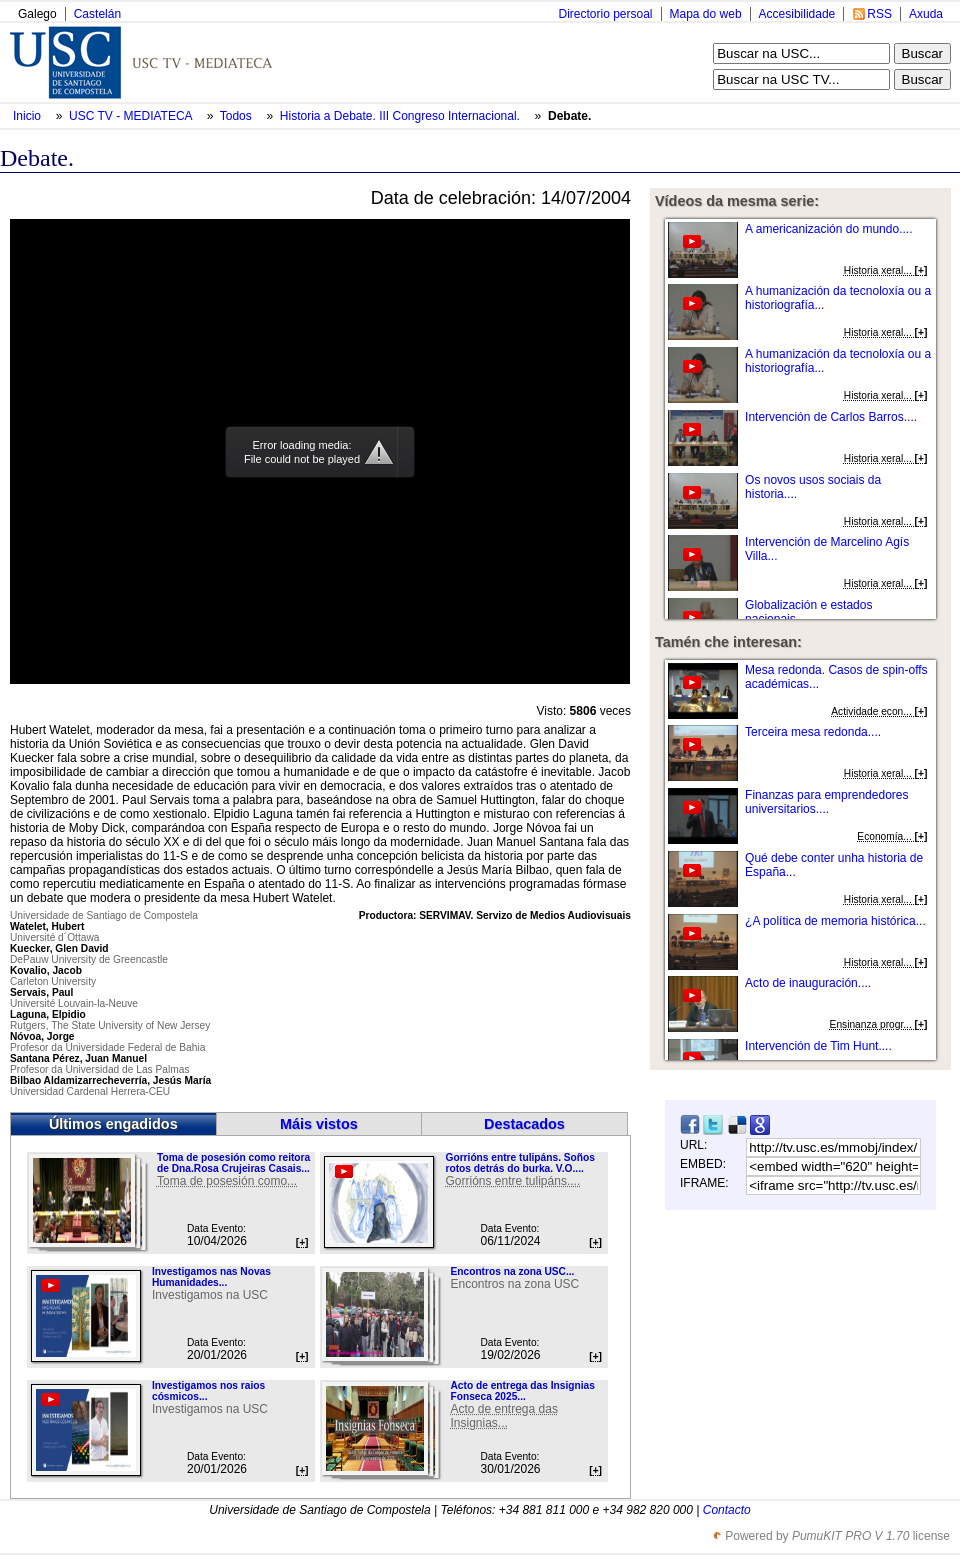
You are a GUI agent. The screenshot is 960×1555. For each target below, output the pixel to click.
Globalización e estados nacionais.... (808, 612)
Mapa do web (706, 14)
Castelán (97, 14)
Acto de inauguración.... (808, 983)
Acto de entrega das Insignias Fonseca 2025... (522, 1391)
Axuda (926, 14)
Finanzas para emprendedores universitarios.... (826, 802)
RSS (879, 14)
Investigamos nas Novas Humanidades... (211, 1277)
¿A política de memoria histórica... (835, 921)
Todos (237, 116)
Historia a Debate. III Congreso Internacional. (401, 116)
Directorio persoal (605, 14)
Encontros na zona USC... (512, 1271)
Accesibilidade (797, 14)
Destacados (524, 1124)
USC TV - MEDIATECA (132, 116)
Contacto (727, 1510)
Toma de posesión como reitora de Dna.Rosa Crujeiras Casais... (233, 1163)
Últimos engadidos (113, 1124)
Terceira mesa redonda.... (813, 732)
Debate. (569, 116)
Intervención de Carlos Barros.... (831, 417)
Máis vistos (319, 1124)
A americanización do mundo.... (828, 229)
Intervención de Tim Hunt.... (818, 1046)
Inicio (28, 116)
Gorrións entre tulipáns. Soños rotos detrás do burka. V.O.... (519, 1163)
